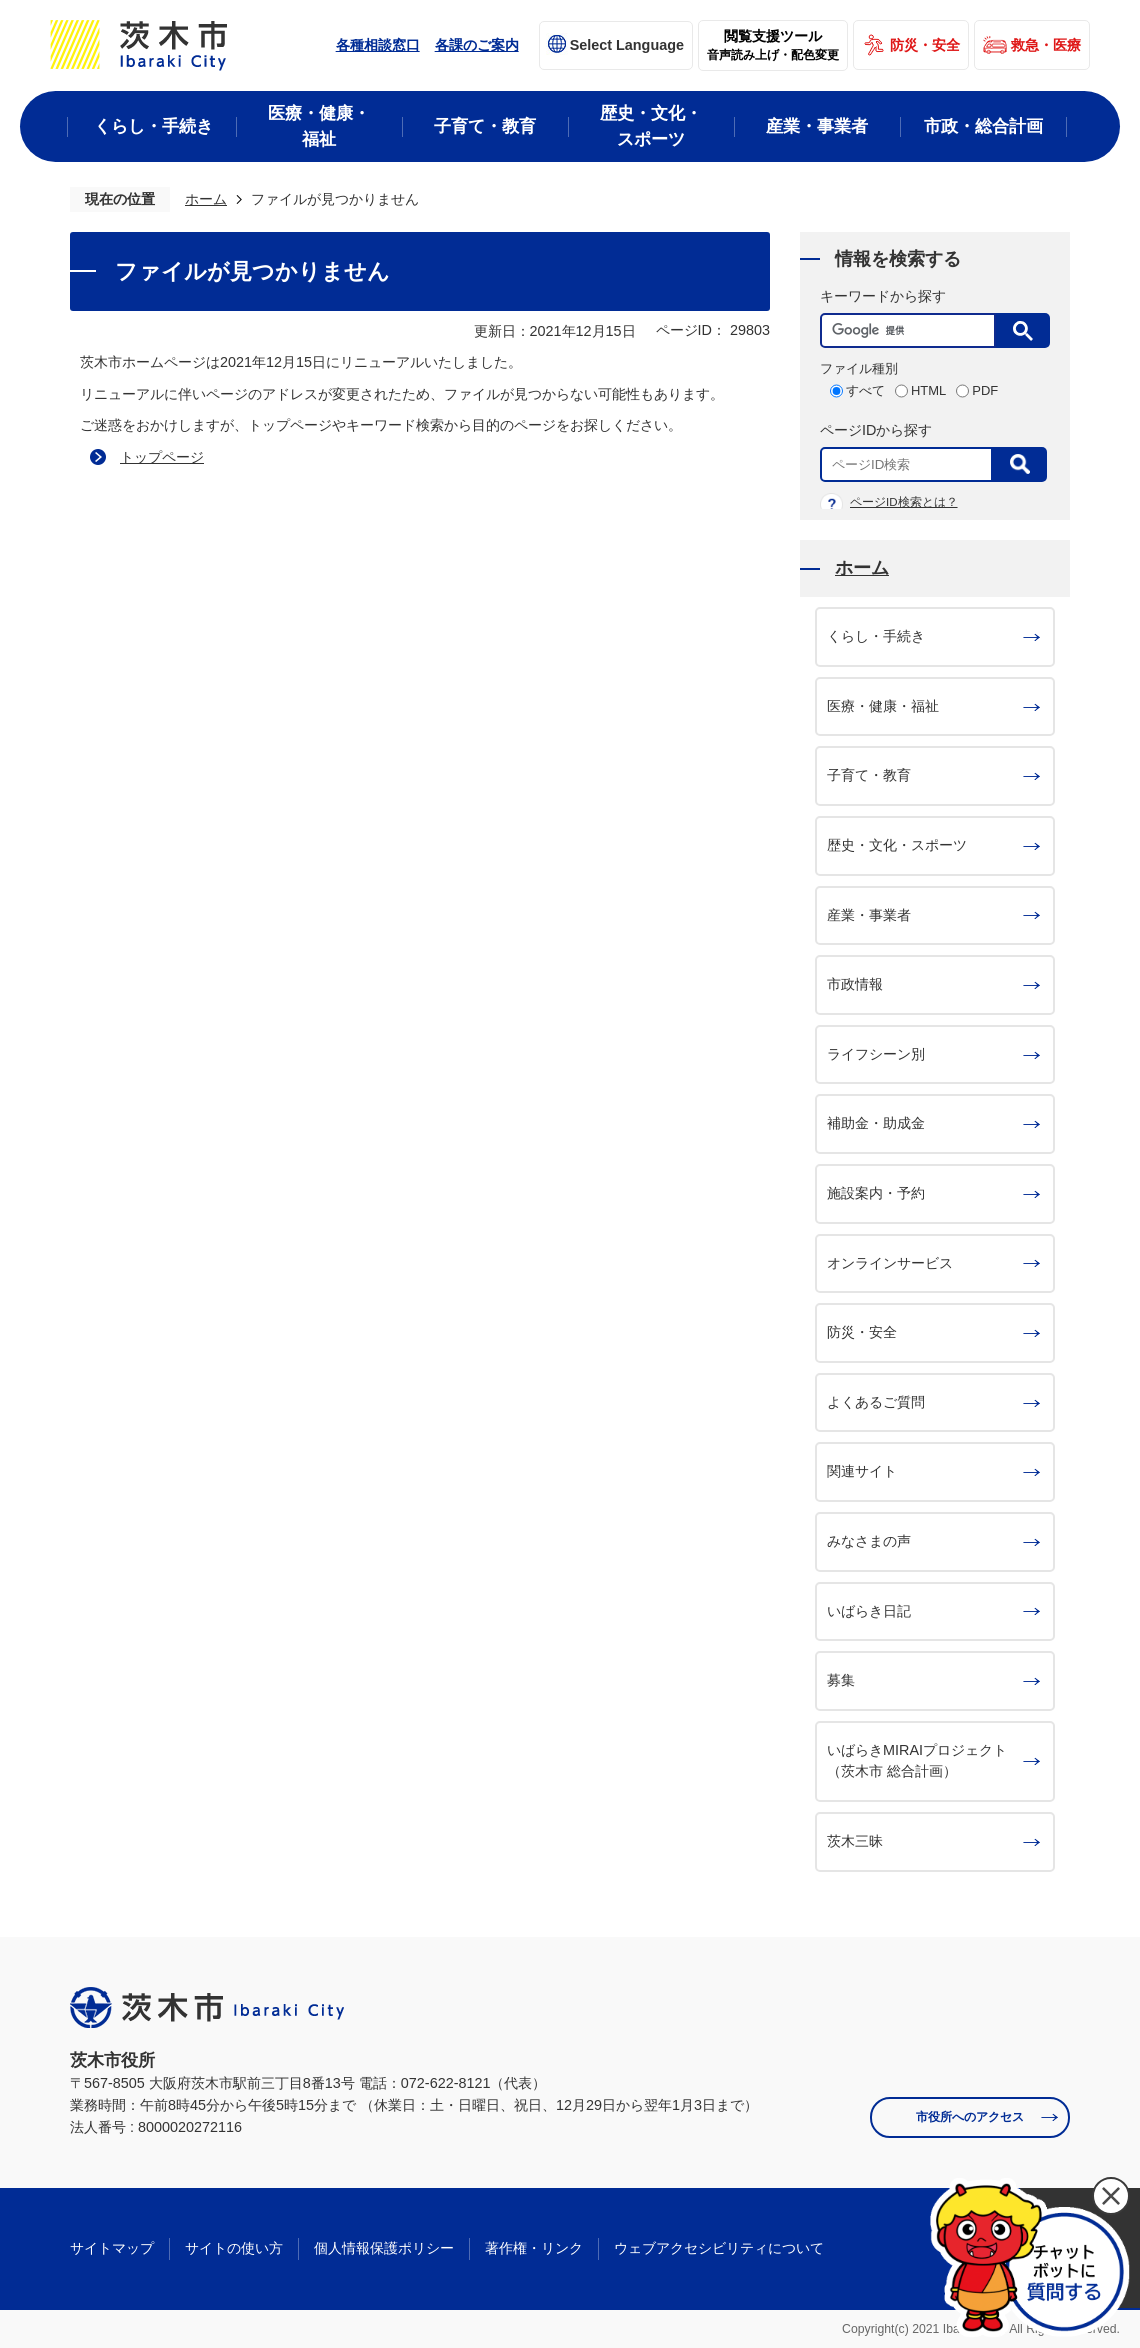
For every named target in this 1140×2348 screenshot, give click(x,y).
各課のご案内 (477, 45)
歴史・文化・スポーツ (897, 845)
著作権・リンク (534, 2248)
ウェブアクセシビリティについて (719, 2248)
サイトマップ (112, 2248)
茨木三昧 (855, 1841)
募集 (841, 1680)
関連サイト (862, 1471)
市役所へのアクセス (970, 2117)
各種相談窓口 (378, 45)
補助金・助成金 (876, 1123)
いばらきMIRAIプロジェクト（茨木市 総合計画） (917, 1761)
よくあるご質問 (876, 1402)
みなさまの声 (869, 1541)
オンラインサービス (890, 1263)
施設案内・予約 (876, 1193)
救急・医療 (1046, 45)
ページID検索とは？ (904, 502)
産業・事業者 (869, 915)
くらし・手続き (876, 636)
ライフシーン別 (876, 1054)
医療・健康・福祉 (883, 706)
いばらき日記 (869, 1611)
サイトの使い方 (234, 2248)
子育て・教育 (869, 775)
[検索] (913, 330)
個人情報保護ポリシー (384, 2248)
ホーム (206, 199)
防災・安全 (925, 45)
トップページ (162, 457)
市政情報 (855, 984)
